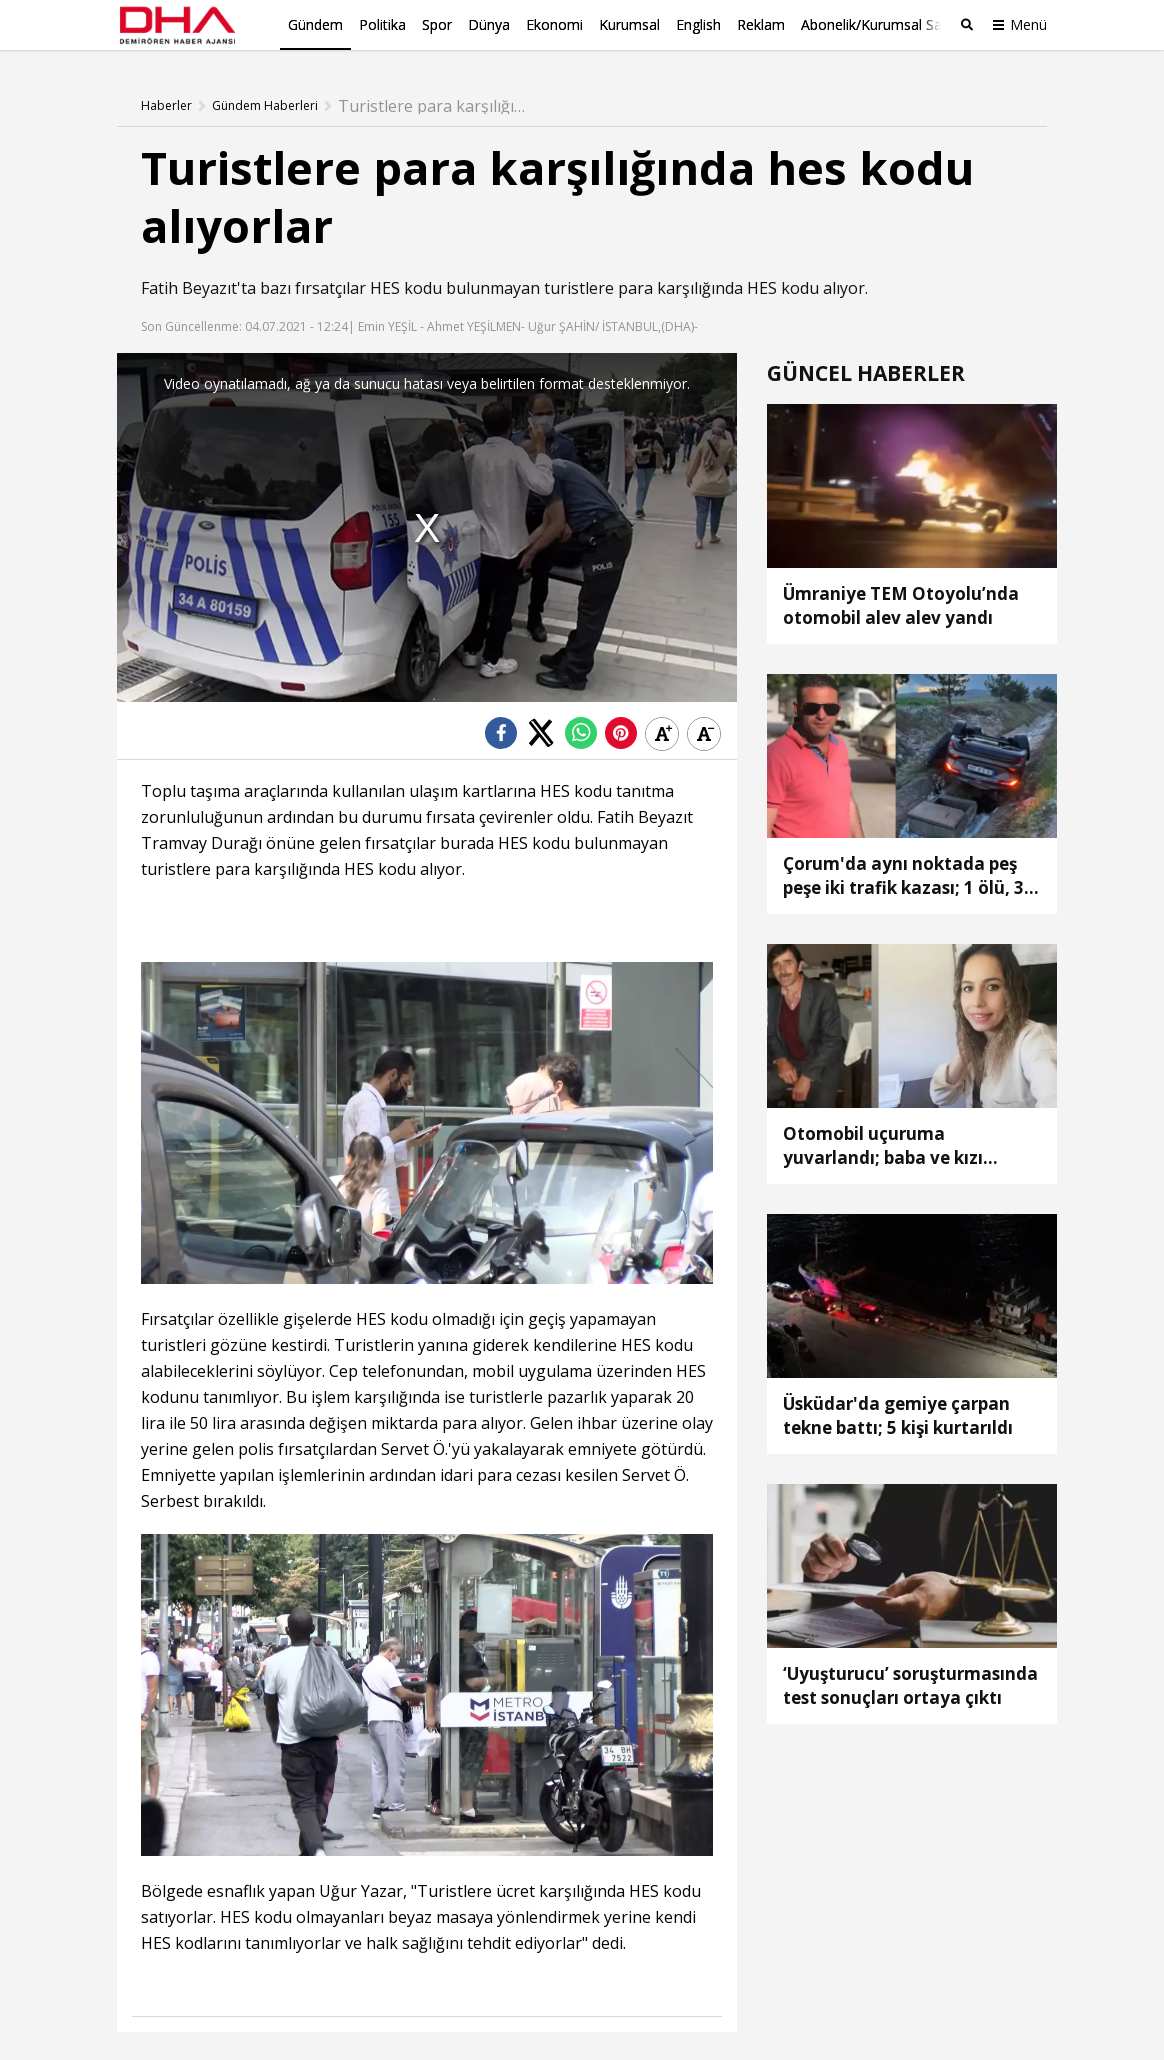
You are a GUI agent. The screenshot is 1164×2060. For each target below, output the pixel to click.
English (698, 24)
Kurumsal (629, 24)
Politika (382, 24)
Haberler (166, 105)
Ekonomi (554, 24)
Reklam (761, 24)
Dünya (489, 24)
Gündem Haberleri (265, 105)
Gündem (315, 24)
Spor (437, 24)
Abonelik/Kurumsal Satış (879, 24)
